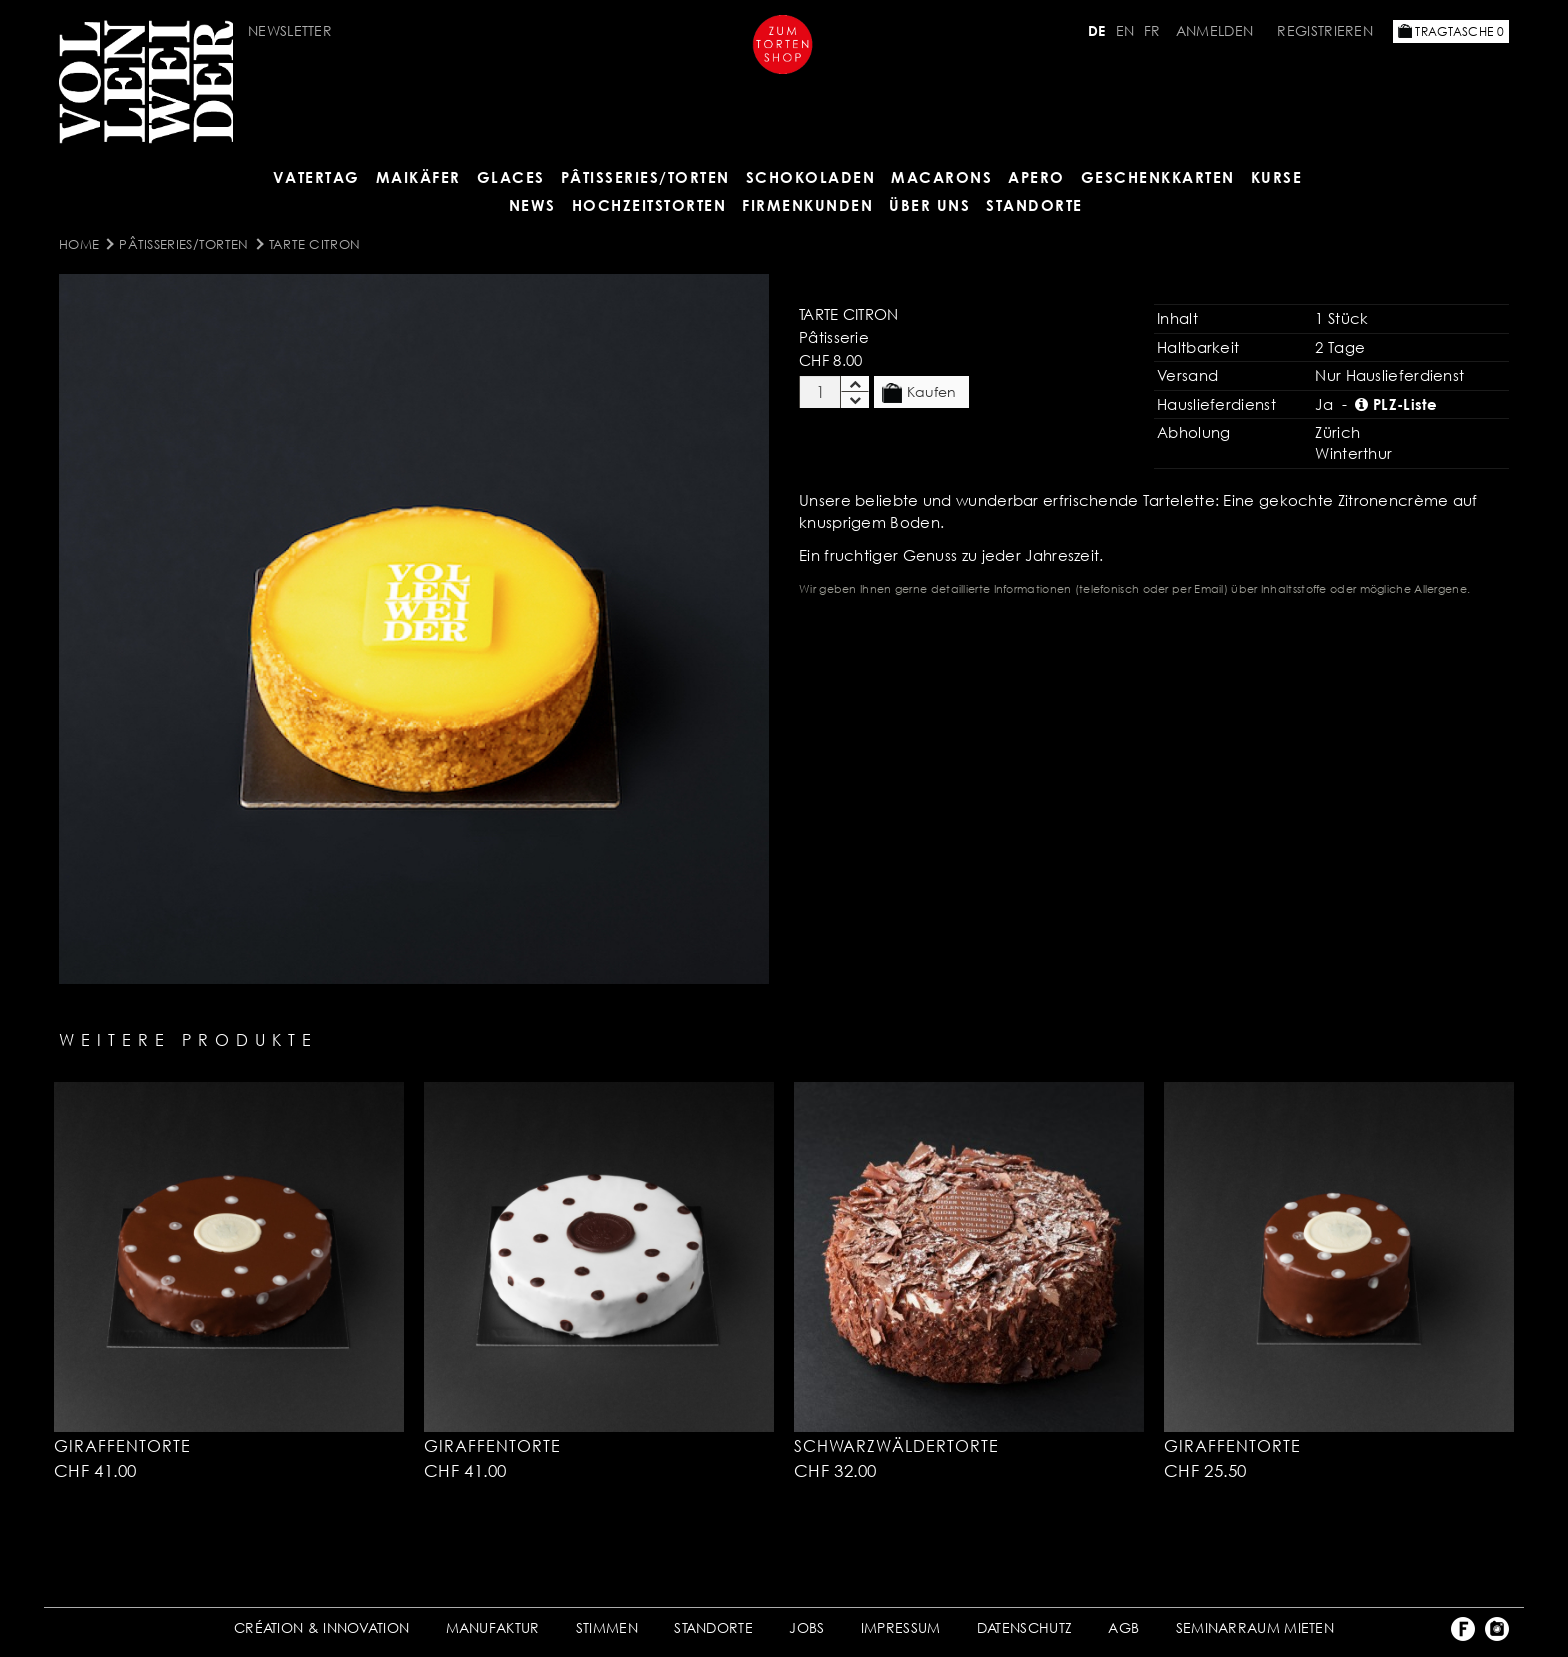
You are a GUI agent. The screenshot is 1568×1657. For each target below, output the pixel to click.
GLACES (511, 177)
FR (1152, 30)
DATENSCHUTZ (1024, 1627)
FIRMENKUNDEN (807, 205)
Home (79, 244)
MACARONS (941, 177)
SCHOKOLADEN (811, 177)
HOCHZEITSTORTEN (649, 205)
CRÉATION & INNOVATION (321, 1627)
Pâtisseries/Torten (645, 177)
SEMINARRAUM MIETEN (1255, 1627)
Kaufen (919, 393)
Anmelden (1214, 30)
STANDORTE (713, 1627)
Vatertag (316, 177)
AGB (1123, 1627)
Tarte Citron (315, 244)
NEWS (532, 205)
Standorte (1034, 205)
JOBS (806, 1627)
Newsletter (290, 30)
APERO (1036, 177)
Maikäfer (418, 177)
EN (1125, 30)
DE (1097, 30)
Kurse (1277, 177)
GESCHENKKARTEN (1158, 177)
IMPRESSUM (901, 1627)
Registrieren (1325, 30)
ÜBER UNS (929, 205)
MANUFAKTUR (493, 1627)
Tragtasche (1451, 31)
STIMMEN (607, 1627)
